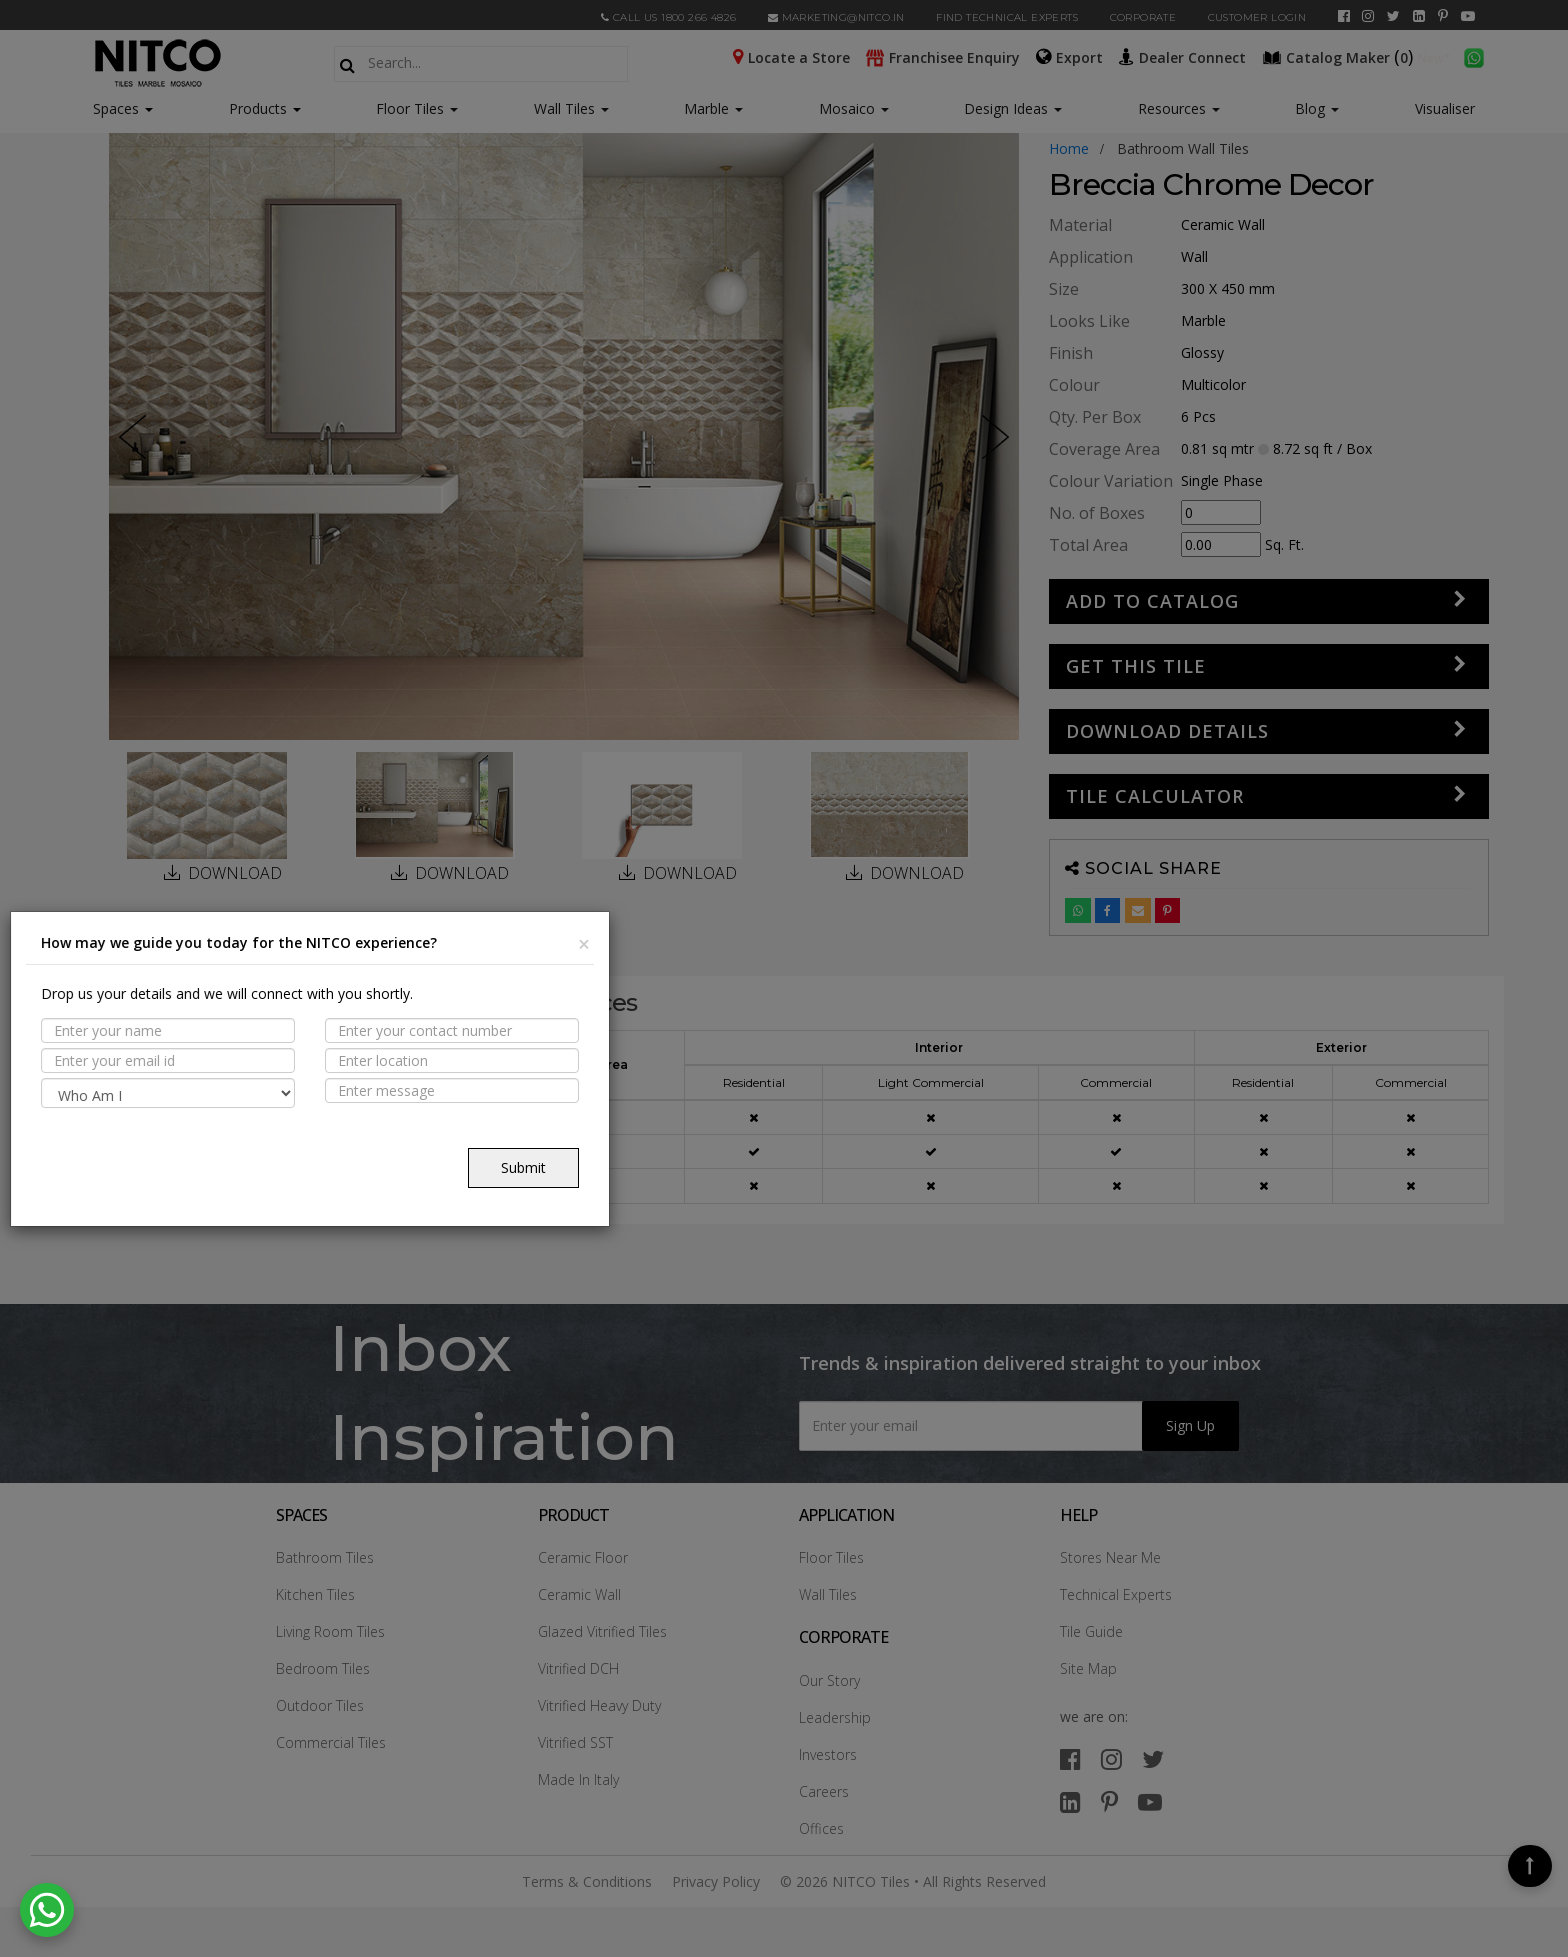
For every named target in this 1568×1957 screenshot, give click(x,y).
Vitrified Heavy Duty (599, 1705)
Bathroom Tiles (325, 1557)
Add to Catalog (1152, 601)
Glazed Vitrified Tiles (602, 1631)
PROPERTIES (183, 1060)
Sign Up (1190, 1425)
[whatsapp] (1474, 56)
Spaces (116, 108)
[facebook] (1344, 16)
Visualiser (1445, 108)
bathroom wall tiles (1183, 148)
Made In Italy (578, 1779)
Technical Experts (1116, 1594)
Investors (828, 1754)
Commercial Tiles (331, 1742)
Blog (1317, 108)
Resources (1179, 108)
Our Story (829, 1680)
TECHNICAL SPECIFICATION (237, 1138)
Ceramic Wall (579, 1594)
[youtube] (1468, 16)
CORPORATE (1143, 17)
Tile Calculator (1155, 796)
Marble (713, 108)
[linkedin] (1419, 16)
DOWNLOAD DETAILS (1167, 731)
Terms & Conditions (587, 1881)
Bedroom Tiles (323, 1668)
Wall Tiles (571, 108)
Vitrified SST (575, 1742)
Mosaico (854, 108)
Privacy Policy (716, 1881)
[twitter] (1393, 16)
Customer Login (1257, 17)
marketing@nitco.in (836, 17)
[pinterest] (1443, 16)
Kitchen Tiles (315, 1594)
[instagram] (1368, 16)
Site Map (1088, 1668)
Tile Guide (1091, 1631)
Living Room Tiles (330, 1631)
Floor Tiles (417, 108)
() (1340, 56)
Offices (821, 1828)
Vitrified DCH (578, 1668)
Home (1069, 148)
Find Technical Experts (1007, 17)
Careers (824, 1791)
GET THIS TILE (1136, 666)
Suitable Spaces (201, 1099)
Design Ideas (1013, 108)
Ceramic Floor (583, 1557)
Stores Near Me (1110, 1557)
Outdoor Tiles (320, 1705)
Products (258, 108)
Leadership (835, 1717)
